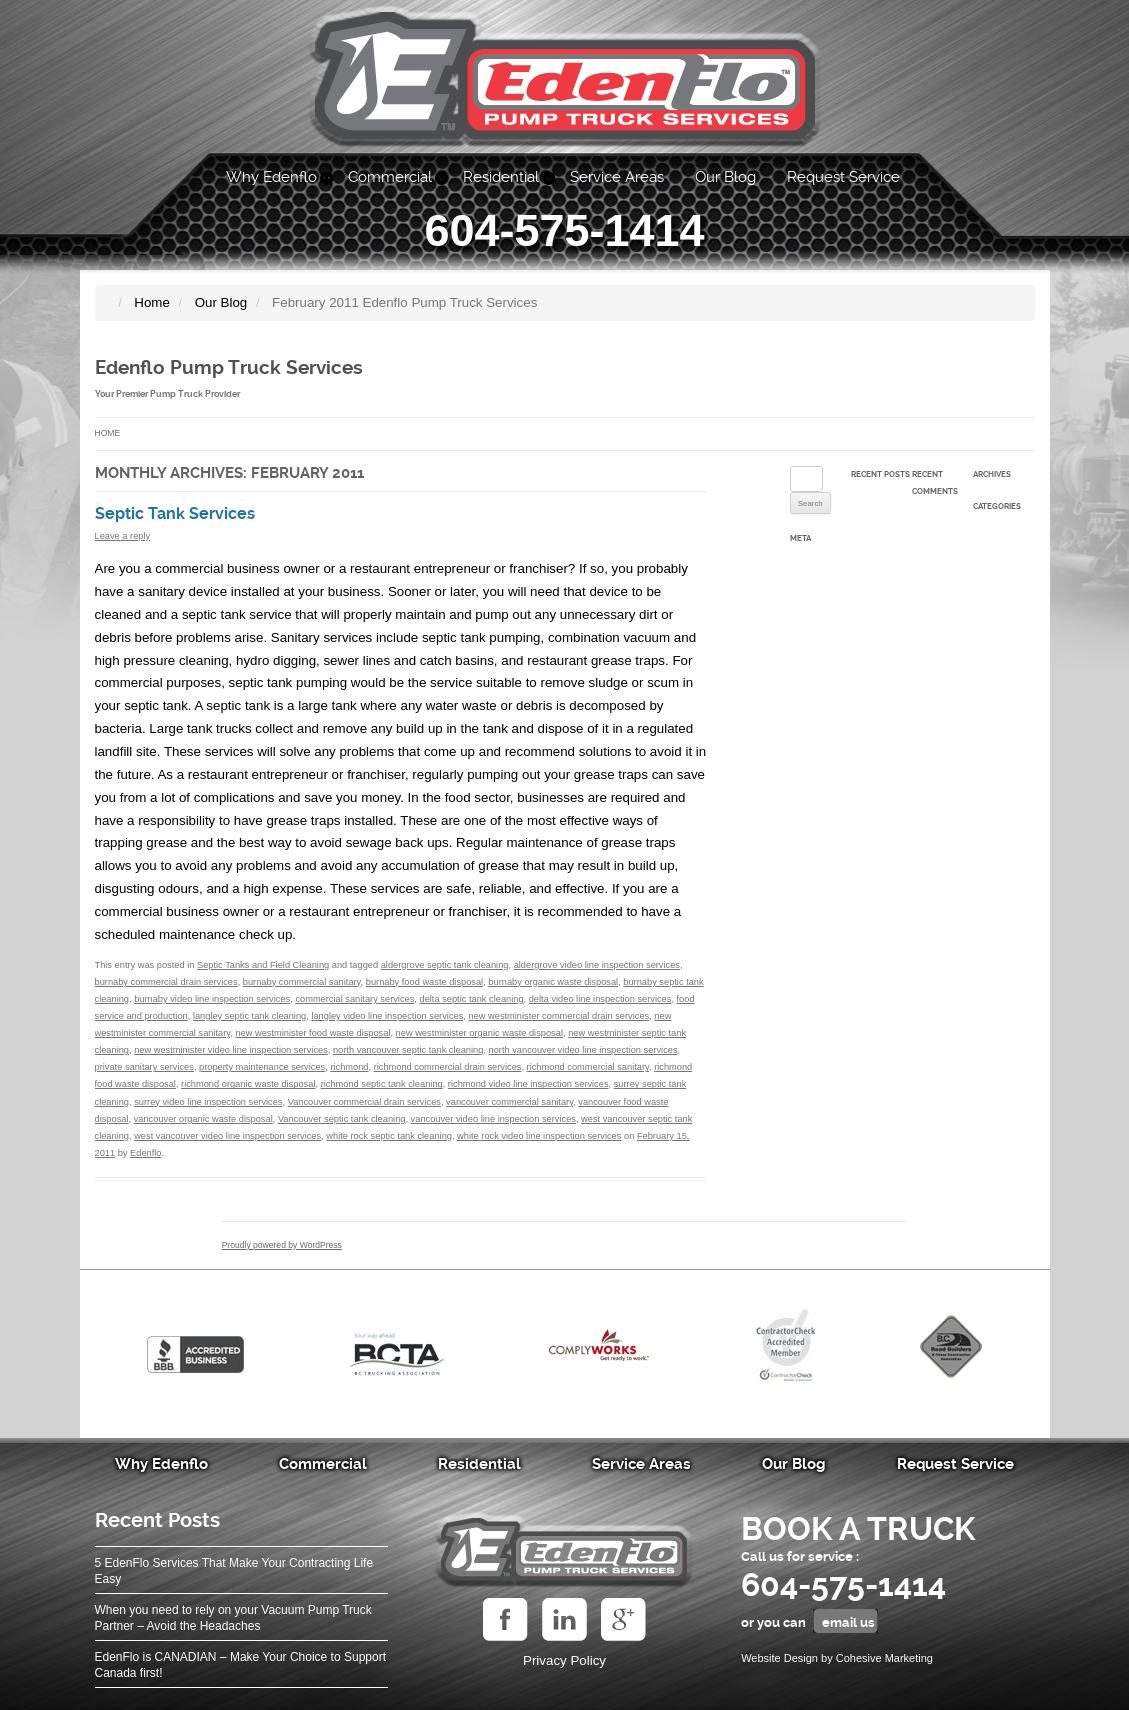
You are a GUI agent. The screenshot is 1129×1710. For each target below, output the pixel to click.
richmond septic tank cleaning (382, 1084)
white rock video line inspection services (539, 1136)
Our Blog (725, 177)
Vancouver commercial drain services (364, 1102)
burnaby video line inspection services (212, 999)
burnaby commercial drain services (166, 982)
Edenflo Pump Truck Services (229, 368)
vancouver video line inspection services (493, 1119)
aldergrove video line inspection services (597, 965)
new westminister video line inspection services (231, 1050)
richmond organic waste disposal (248, 1084)
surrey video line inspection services (208, 1102)
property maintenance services (262, 1067)
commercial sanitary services (354, 999)
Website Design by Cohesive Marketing (837, 1658)
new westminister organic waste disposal (479, 1033)
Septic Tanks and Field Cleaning (263, 965)
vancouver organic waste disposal (203, 1119)
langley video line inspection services (387, 1016)
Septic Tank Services (175, 514)
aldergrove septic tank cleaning (445, 965)
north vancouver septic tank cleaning (408, 1050)
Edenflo (145, 1153)
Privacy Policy (564, 1660)
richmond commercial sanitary (588, 1067)
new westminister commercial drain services (558, 1016)
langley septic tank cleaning (249, 1016)
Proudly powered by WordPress (282, 1245)
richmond (349, 1067)
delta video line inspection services (600, 999)
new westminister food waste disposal (312, 1033)
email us (848, 1622)
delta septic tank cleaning (472, 999)
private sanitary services (144, 1067)
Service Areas (617, 177)
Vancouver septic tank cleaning (342, 1119)
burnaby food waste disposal (424, 982)
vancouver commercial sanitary (509, 1102)
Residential (501, 177)
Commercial (390, 177)
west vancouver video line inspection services (227, 1136)
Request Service (843, 177)
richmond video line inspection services (528, 1084)
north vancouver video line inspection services (583, 1050)
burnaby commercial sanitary (302, 982)
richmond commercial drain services (448, 1067)
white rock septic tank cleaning (389, 1136)
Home (108, 433)
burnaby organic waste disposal (553, 982)
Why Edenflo (271, 177)
